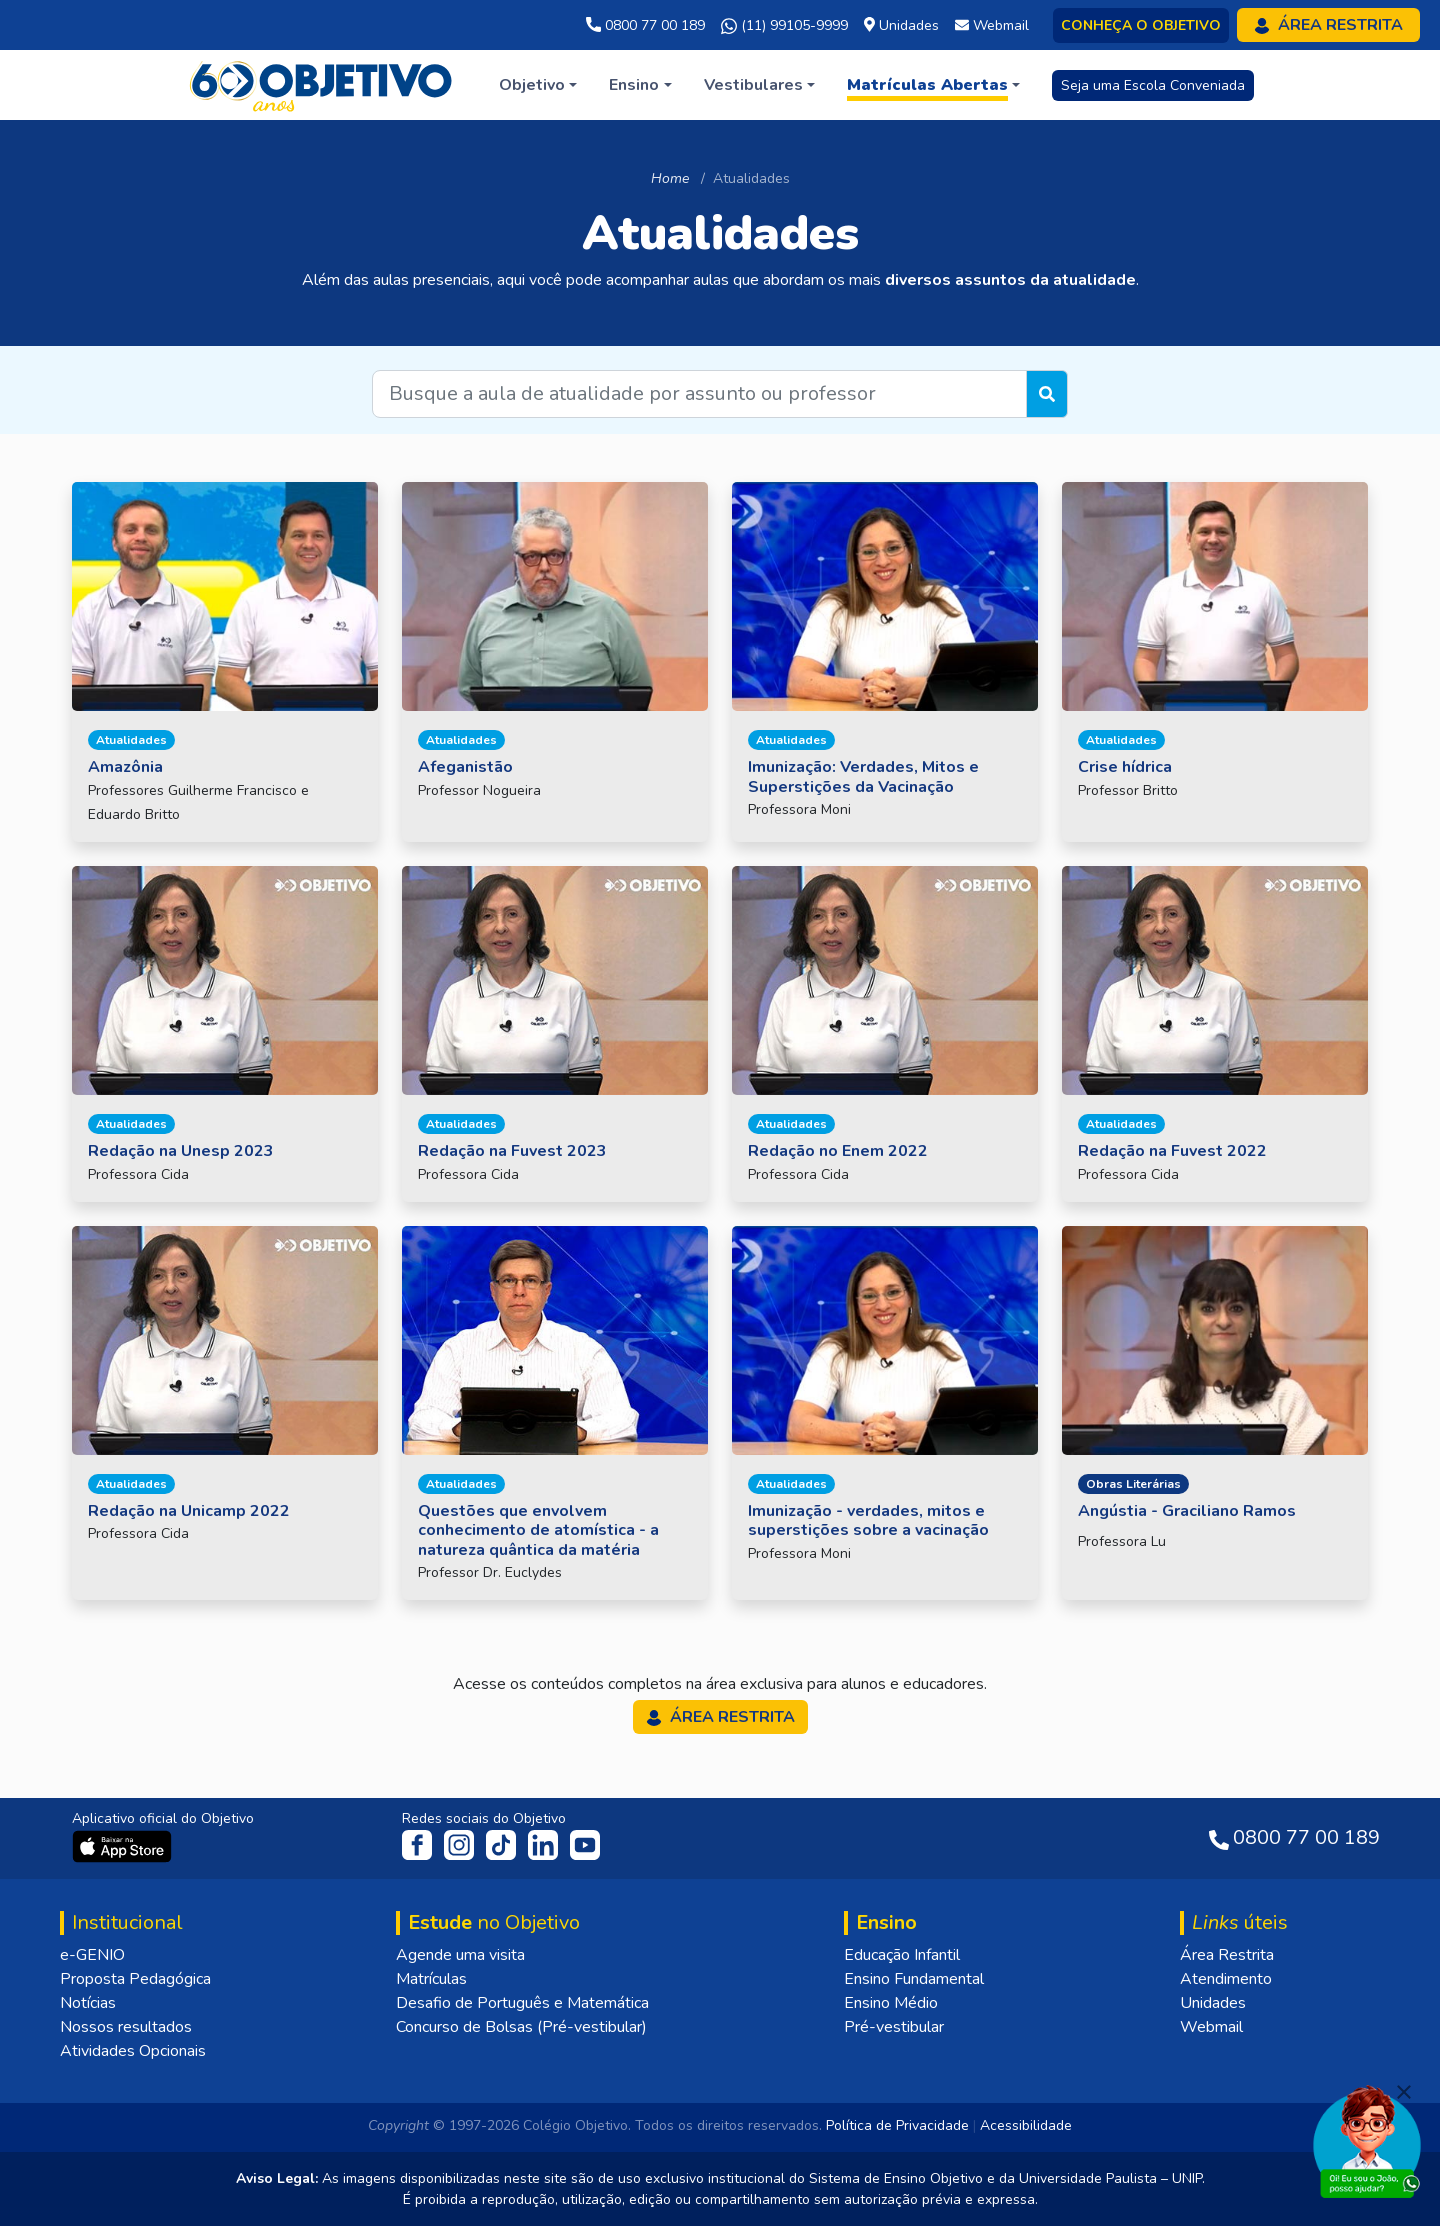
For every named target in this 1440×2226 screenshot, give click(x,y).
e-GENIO (92, 1955)
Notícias (88, 2003)
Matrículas (431, 1979)
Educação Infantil (902, 1955)
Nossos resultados (126, 2027)
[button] (538, 85)
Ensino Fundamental (914, 1979)
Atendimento (1226, 1979)
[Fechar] (1404, 2092)
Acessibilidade (1026, 2125)
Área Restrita (1227, 1955)
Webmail (1211, 2027)
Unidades (1213, 2003)
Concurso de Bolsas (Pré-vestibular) (521, 2027)
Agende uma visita (460, 1955)
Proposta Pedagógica (135, 1979)
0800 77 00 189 (645, 25)
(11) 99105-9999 (784, 26)
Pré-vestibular (894, 2027)
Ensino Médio (891, 2003)
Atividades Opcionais (133, 2051)
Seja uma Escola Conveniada (1153, 85)
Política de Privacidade (897, 2125)
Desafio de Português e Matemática (522, 2003)
